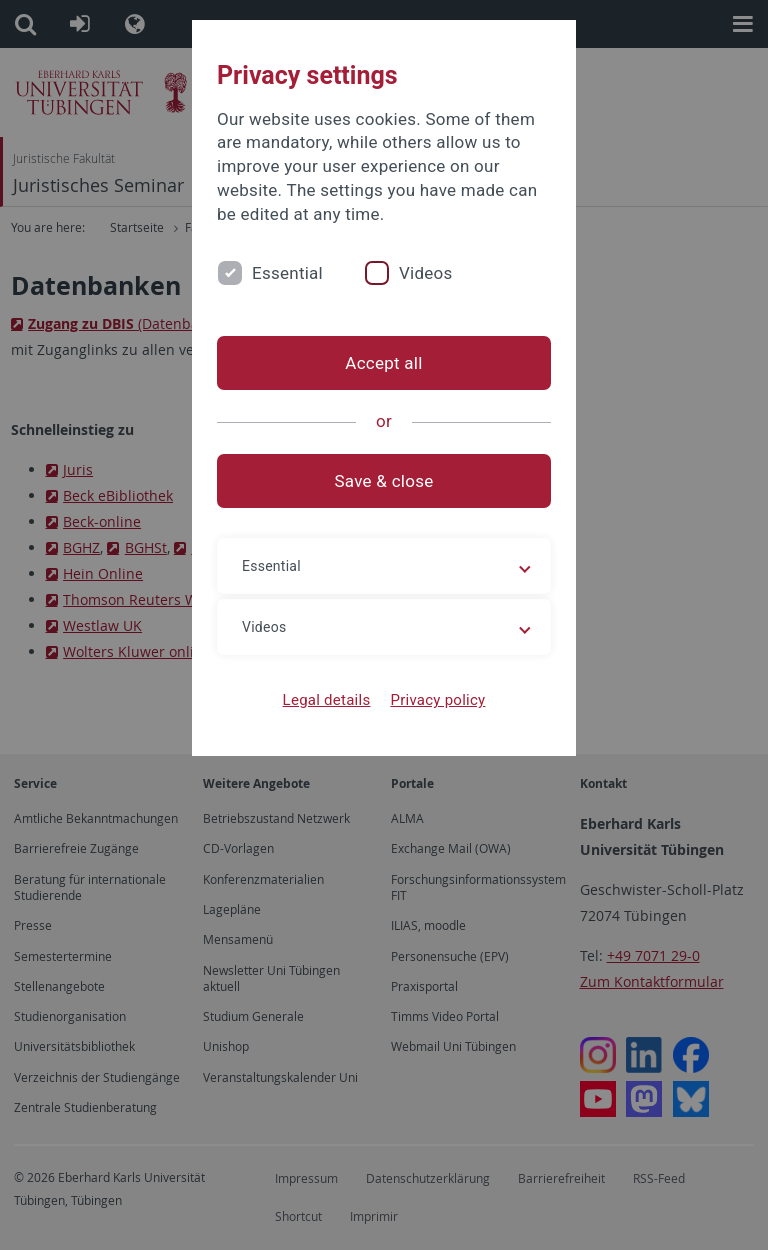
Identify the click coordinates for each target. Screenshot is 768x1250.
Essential (287, 273)
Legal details (327, 700)
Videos (426, 273)
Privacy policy (437, 700)
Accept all (383, 363)
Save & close (384, 481)
